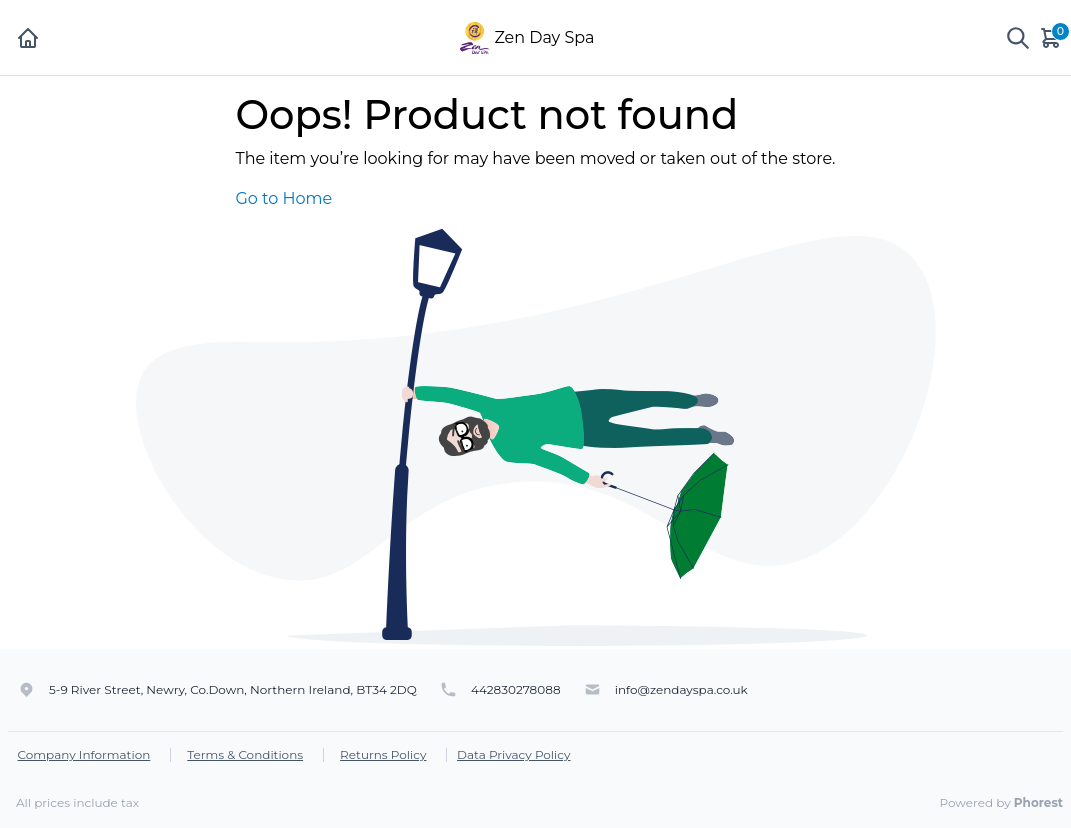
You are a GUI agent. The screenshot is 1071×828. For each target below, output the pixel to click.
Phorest (1038, 802)
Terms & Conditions (245, 754)
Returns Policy (383, 754)
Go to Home (283, 198)
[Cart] (1052, 37)
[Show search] (1018, 38)
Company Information (84, 754)
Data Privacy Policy (514, 754)
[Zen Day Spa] (474, 36)
